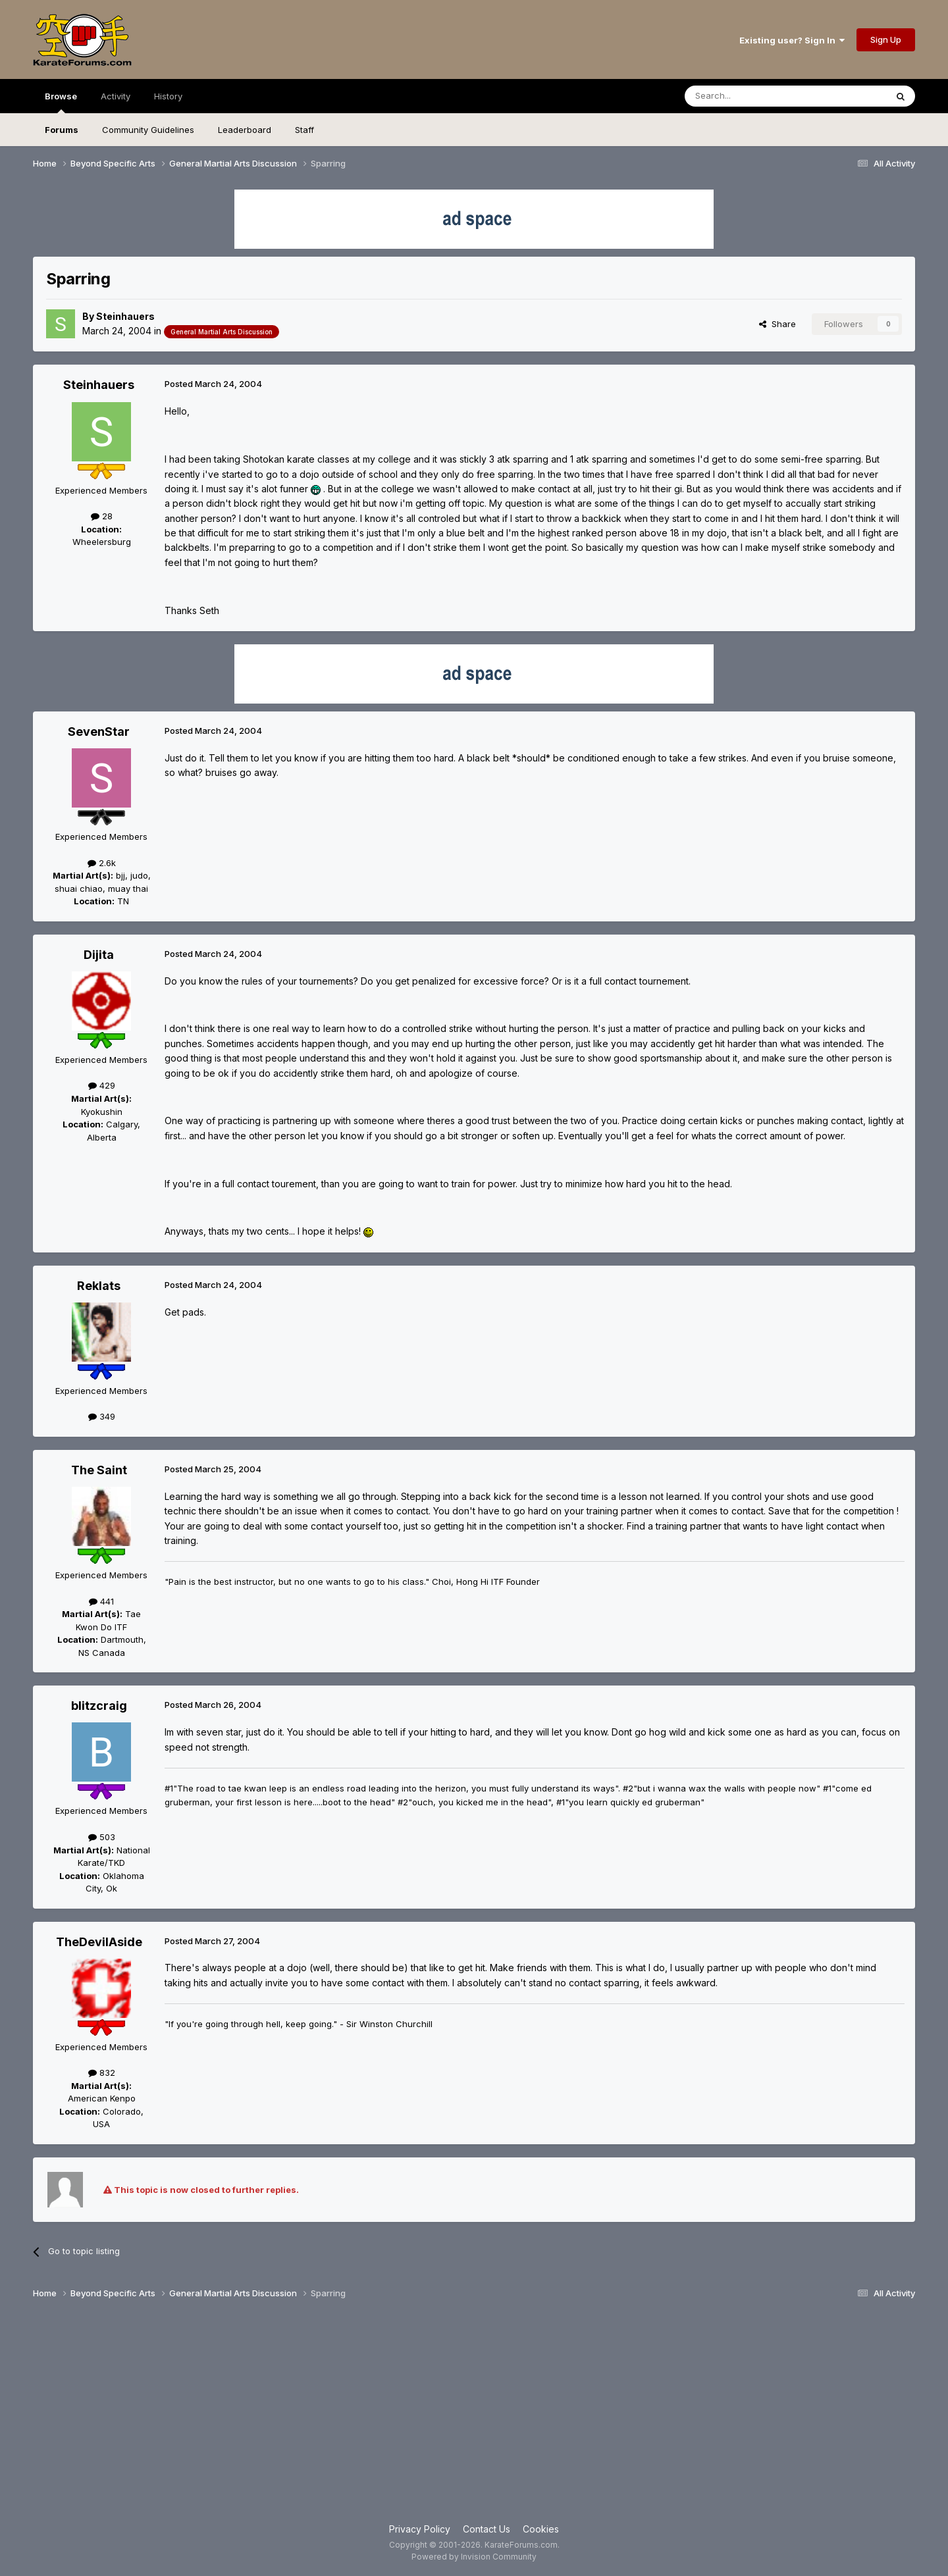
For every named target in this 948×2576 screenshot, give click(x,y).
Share (777, 324)
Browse (61, 102)
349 (101, 1416)
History (168, 96)
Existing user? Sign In (792, 40)
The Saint (99, 1470)
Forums (61, 129)
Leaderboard (244, 129)
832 (101, 2072)
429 (101, 1085)
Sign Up (885, 39)
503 (101, 1837)
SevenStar (99, 731)
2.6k (102, 863)
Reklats (98, 1286)
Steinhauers (125, 316)
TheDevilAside (99, 1942)
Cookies (541, 2529)
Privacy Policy (419, 2529)
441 (101, 1601)
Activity (115, 96)
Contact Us (486, 2529)
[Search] (752, 96)
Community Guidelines (148, 129)
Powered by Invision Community (474, 2557)
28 (102, 516)
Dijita (99, 955)
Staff (304, 129)
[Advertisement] (474, 2417)
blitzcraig (99, 1706)
